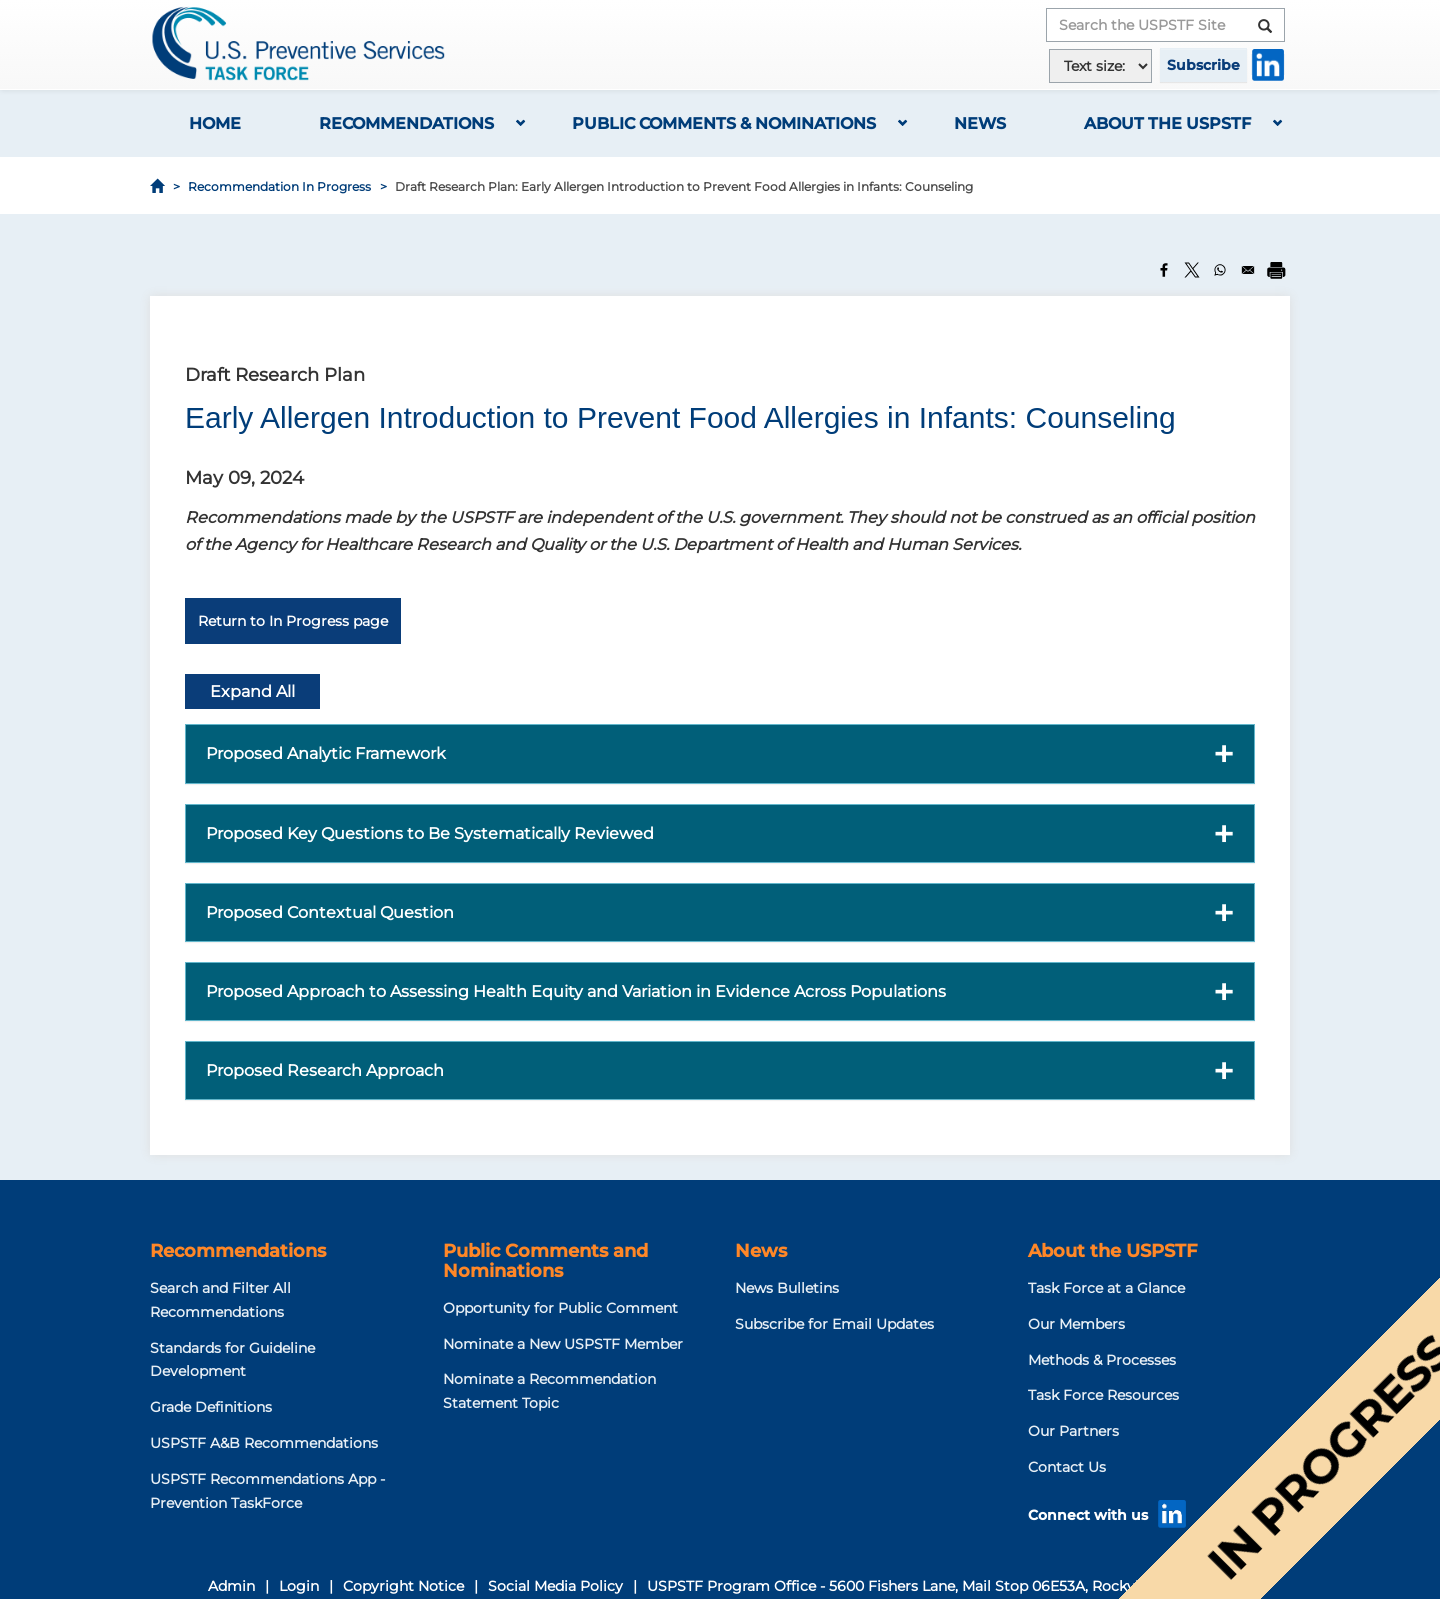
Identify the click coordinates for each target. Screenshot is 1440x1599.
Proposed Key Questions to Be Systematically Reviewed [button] (430, 833)
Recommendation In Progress (279, 186)
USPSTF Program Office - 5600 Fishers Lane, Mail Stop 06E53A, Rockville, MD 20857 (940, 1586)
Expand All (252, 691)
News (980, 123)
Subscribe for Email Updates (834, 1324)
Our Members (1076, 1324)
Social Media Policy (555, 1586)
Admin (231, 1586)
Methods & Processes (1102, 1360)
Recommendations (406, 123)
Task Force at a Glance (1106, 1288)
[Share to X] (1192, 270)
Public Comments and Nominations (545, 1261)
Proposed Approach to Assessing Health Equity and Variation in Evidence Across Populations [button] (576, 991)
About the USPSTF (1167, 123)
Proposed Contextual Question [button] (330, 912)
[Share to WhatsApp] (1220, 270)
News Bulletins (787, 1288)
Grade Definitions (211, 1407)
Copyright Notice (403, 1586)
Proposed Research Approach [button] (325, 1070)
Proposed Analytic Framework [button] (326, 753)
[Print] (1276, 270)
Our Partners (1073, 1431)
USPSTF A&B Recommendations (264, 1443)
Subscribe (1203, 65)
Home (215, 123)
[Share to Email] (1248, 270)
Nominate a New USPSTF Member (563, 1344)
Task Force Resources (1103, 1395)
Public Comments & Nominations (724, 123)
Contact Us (1067, 1467)
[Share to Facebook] (1164, 270)
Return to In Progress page (293, 621)
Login (299, 1586)
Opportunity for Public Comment (560, 1308)
